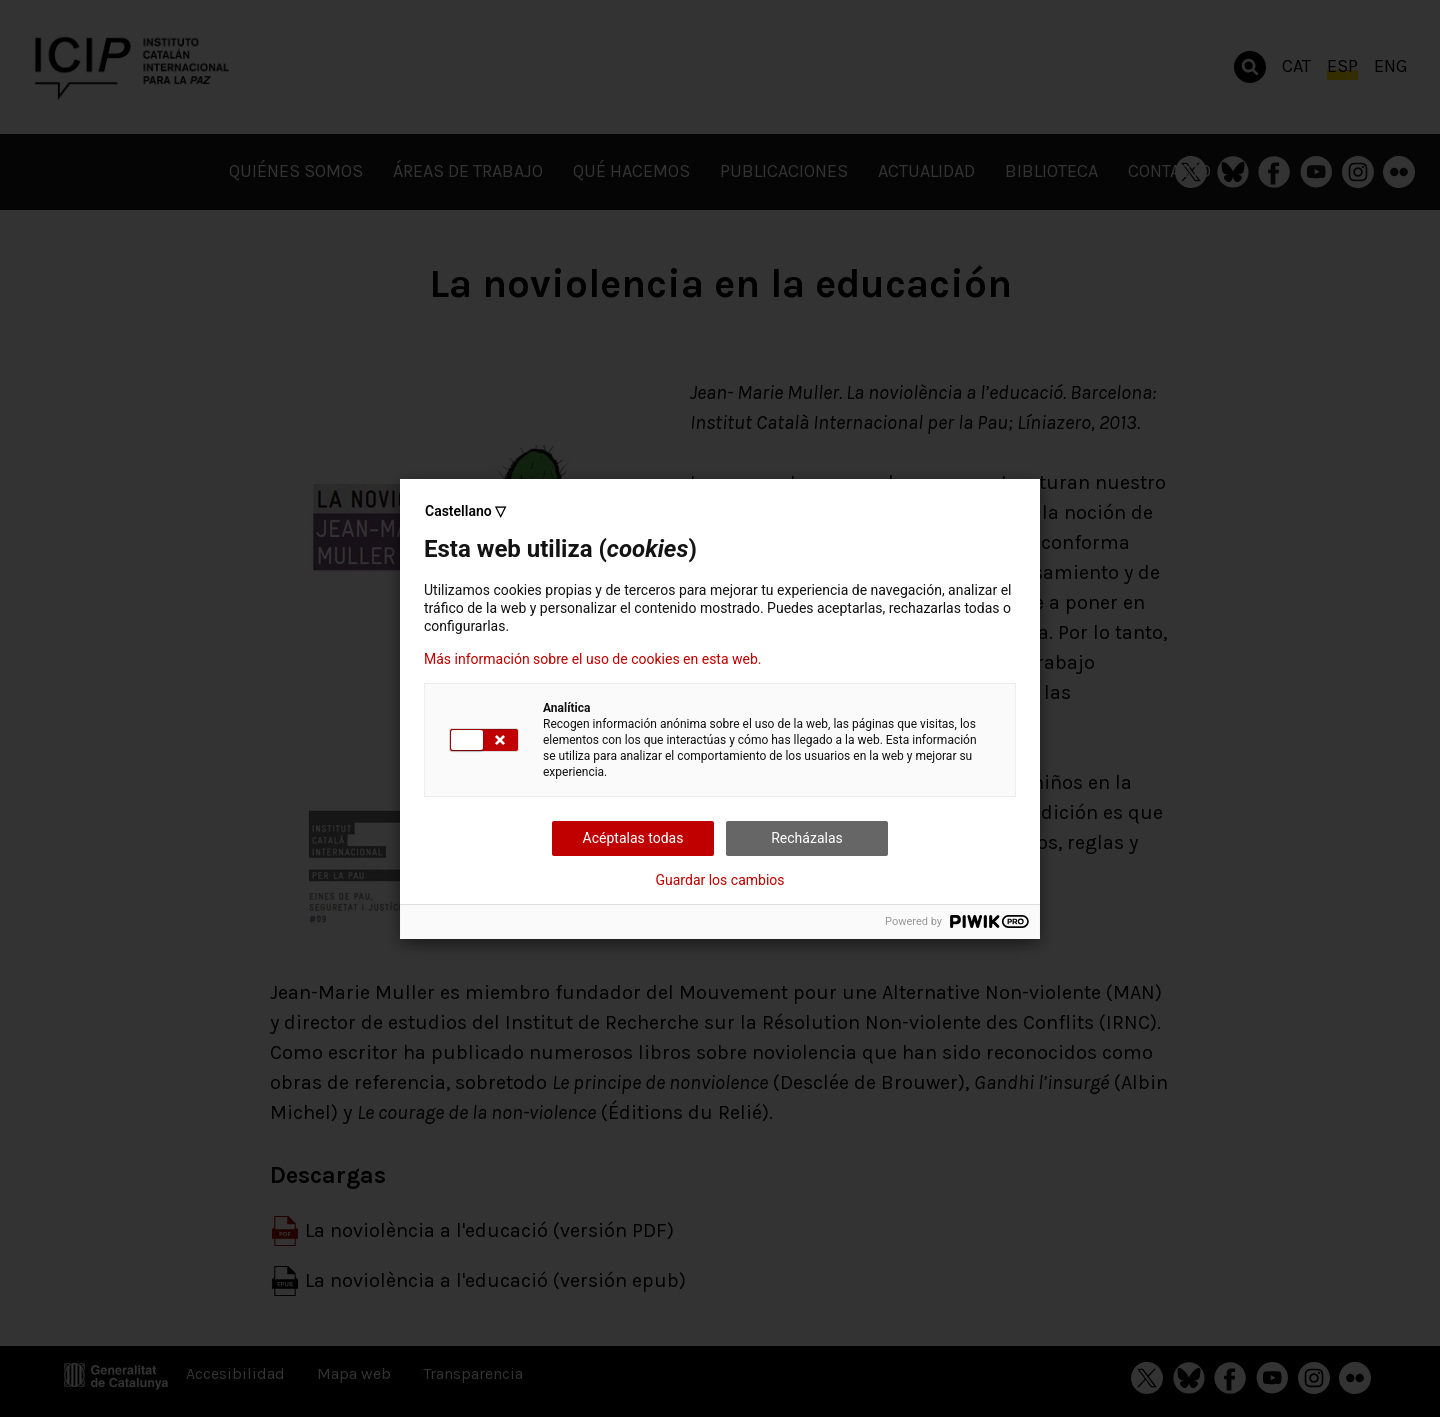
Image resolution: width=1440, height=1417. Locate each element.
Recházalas (807, 838)
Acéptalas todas (633, 838)
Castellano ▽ (465, 511)
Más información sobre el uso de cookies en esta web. (593, 659)
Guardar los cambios (720, 880)
